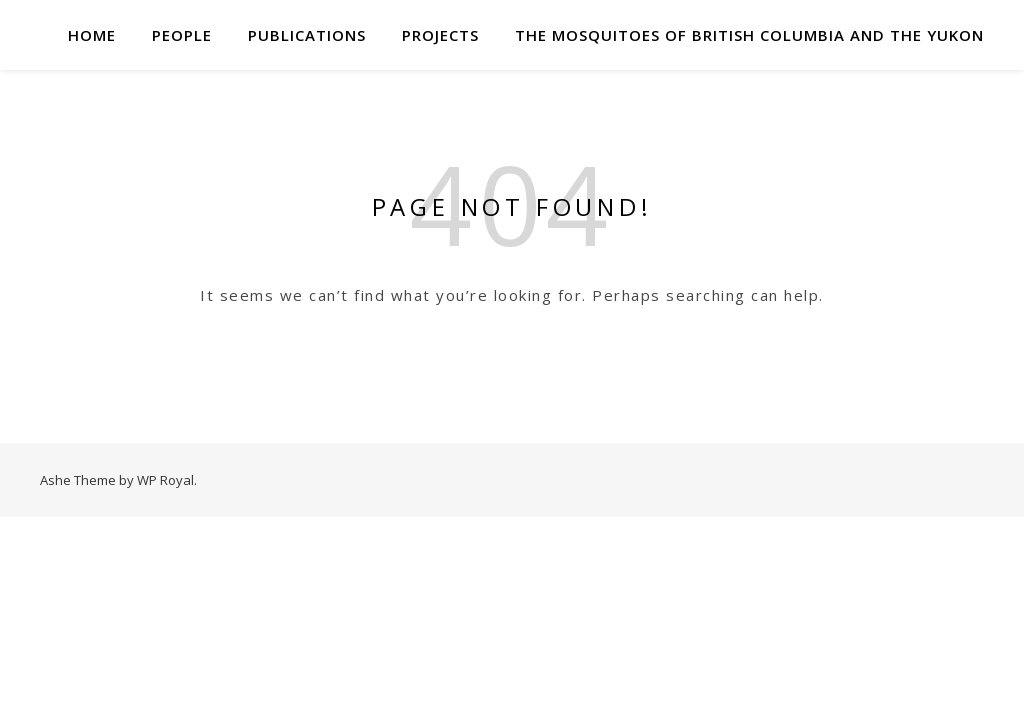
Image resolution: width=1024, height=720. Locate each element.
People (182, 35)
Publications (307, 35)
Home (92, 35)
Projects (440, 35)
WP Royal (165, 480)
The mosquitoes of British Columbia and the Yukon (749, 35)
